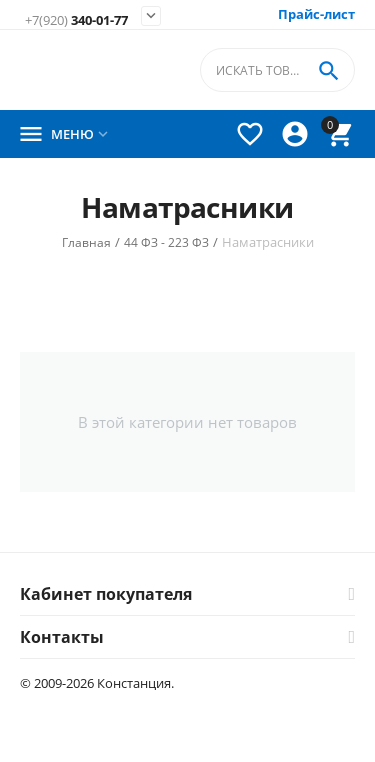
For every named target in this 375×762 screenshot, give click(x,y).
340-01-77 (76, 20)
